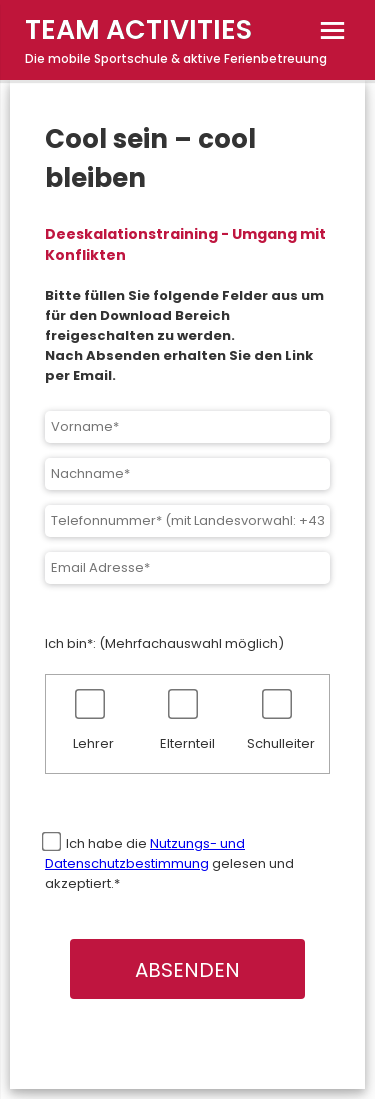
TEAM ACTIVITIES (138, 29)
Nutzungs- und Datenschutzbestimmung (145, 853)
